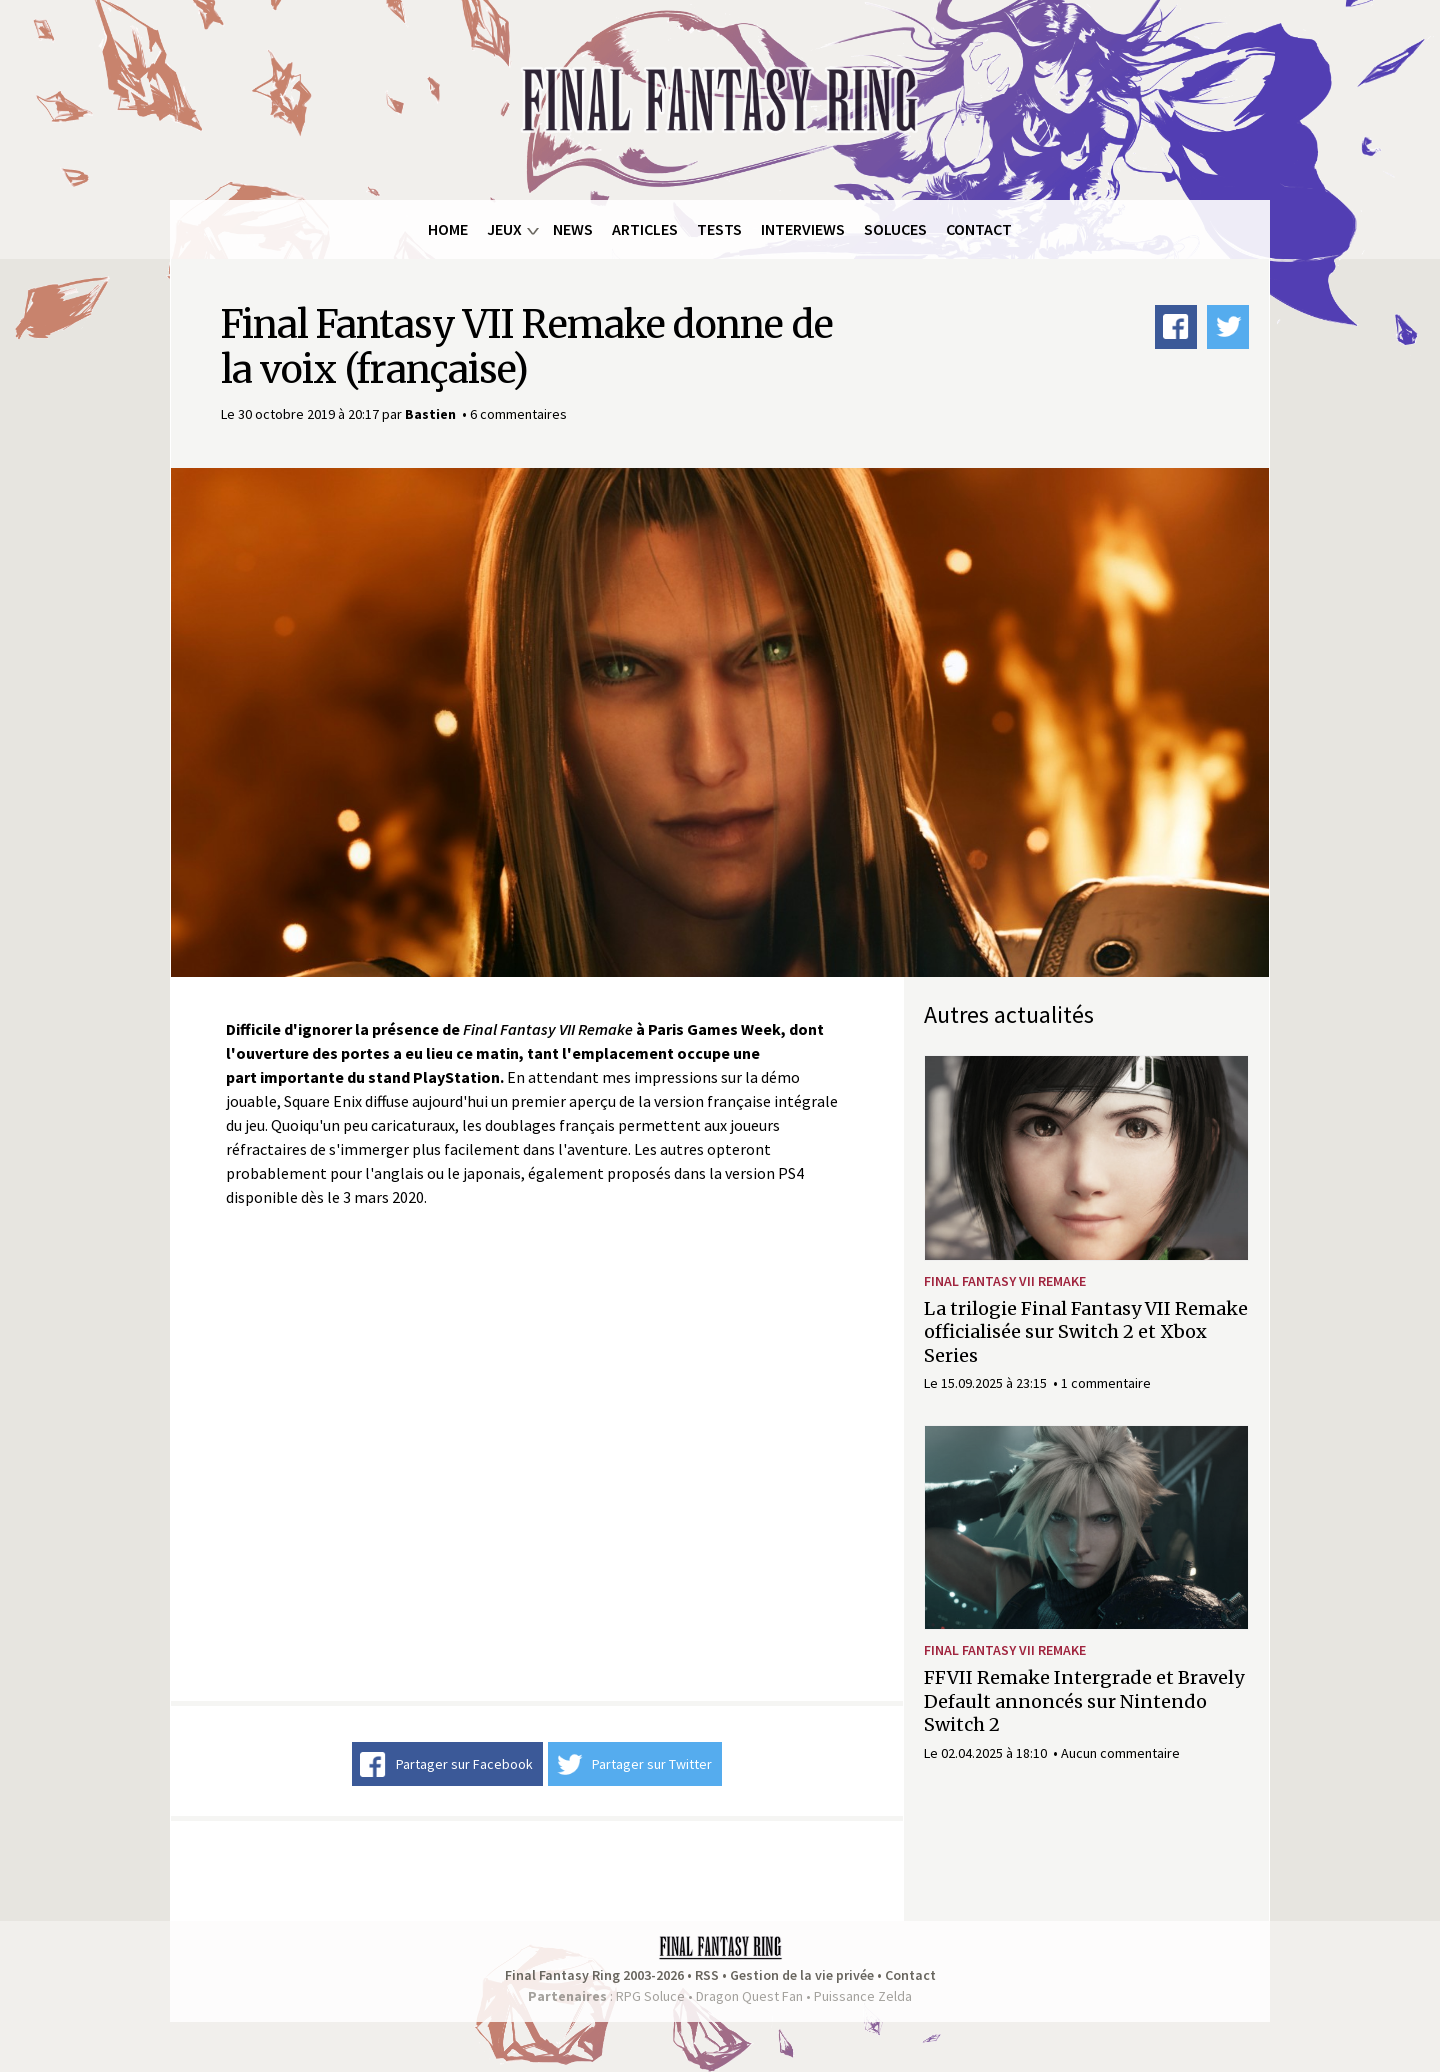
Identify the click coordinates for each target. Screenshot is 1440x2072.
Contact (979, 229)
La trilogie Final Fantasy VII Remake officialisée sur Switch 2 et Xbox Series (1086, 1332)
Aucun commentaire (1120, 1753)
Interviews (803, 229)
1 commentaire (1106, 1383)
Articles (645, 229)
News (573, 229)
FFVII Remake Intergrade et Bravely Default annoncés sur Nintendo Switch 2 (1084, 1701)
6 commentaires (518, 414)
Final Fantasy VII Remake (1005, 1281)
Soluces (895, 229)
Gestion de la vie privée (802, 1975)
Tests (719, 229)
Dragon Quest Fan (749, 1996)
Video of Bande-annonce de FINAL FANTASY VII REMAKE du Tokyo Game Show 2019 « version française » (537, 1455)
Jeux (504, 229)
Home (448, 229)
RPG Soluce (650, 1996)
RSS (707, 1975)
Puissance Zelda (863, 1996)
